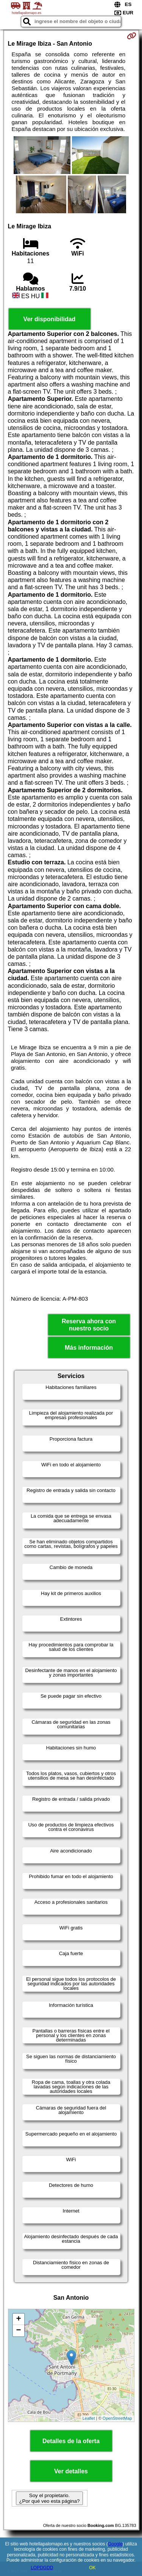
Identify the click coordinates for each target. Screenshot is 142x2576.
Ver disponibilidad (49, 319)
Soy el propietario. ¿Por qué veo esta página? (49, 2498)
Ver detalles (71, 2471)
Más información (89, 1347)
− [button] (18, 2330)
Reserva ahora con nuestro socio (89, 1325)
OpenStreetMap (117, 2418)
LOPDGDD (42, 2567)
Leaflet (89, 2418)
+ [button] (18, 2319)
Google (115, 2544)
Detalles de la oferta (71, 2441)
